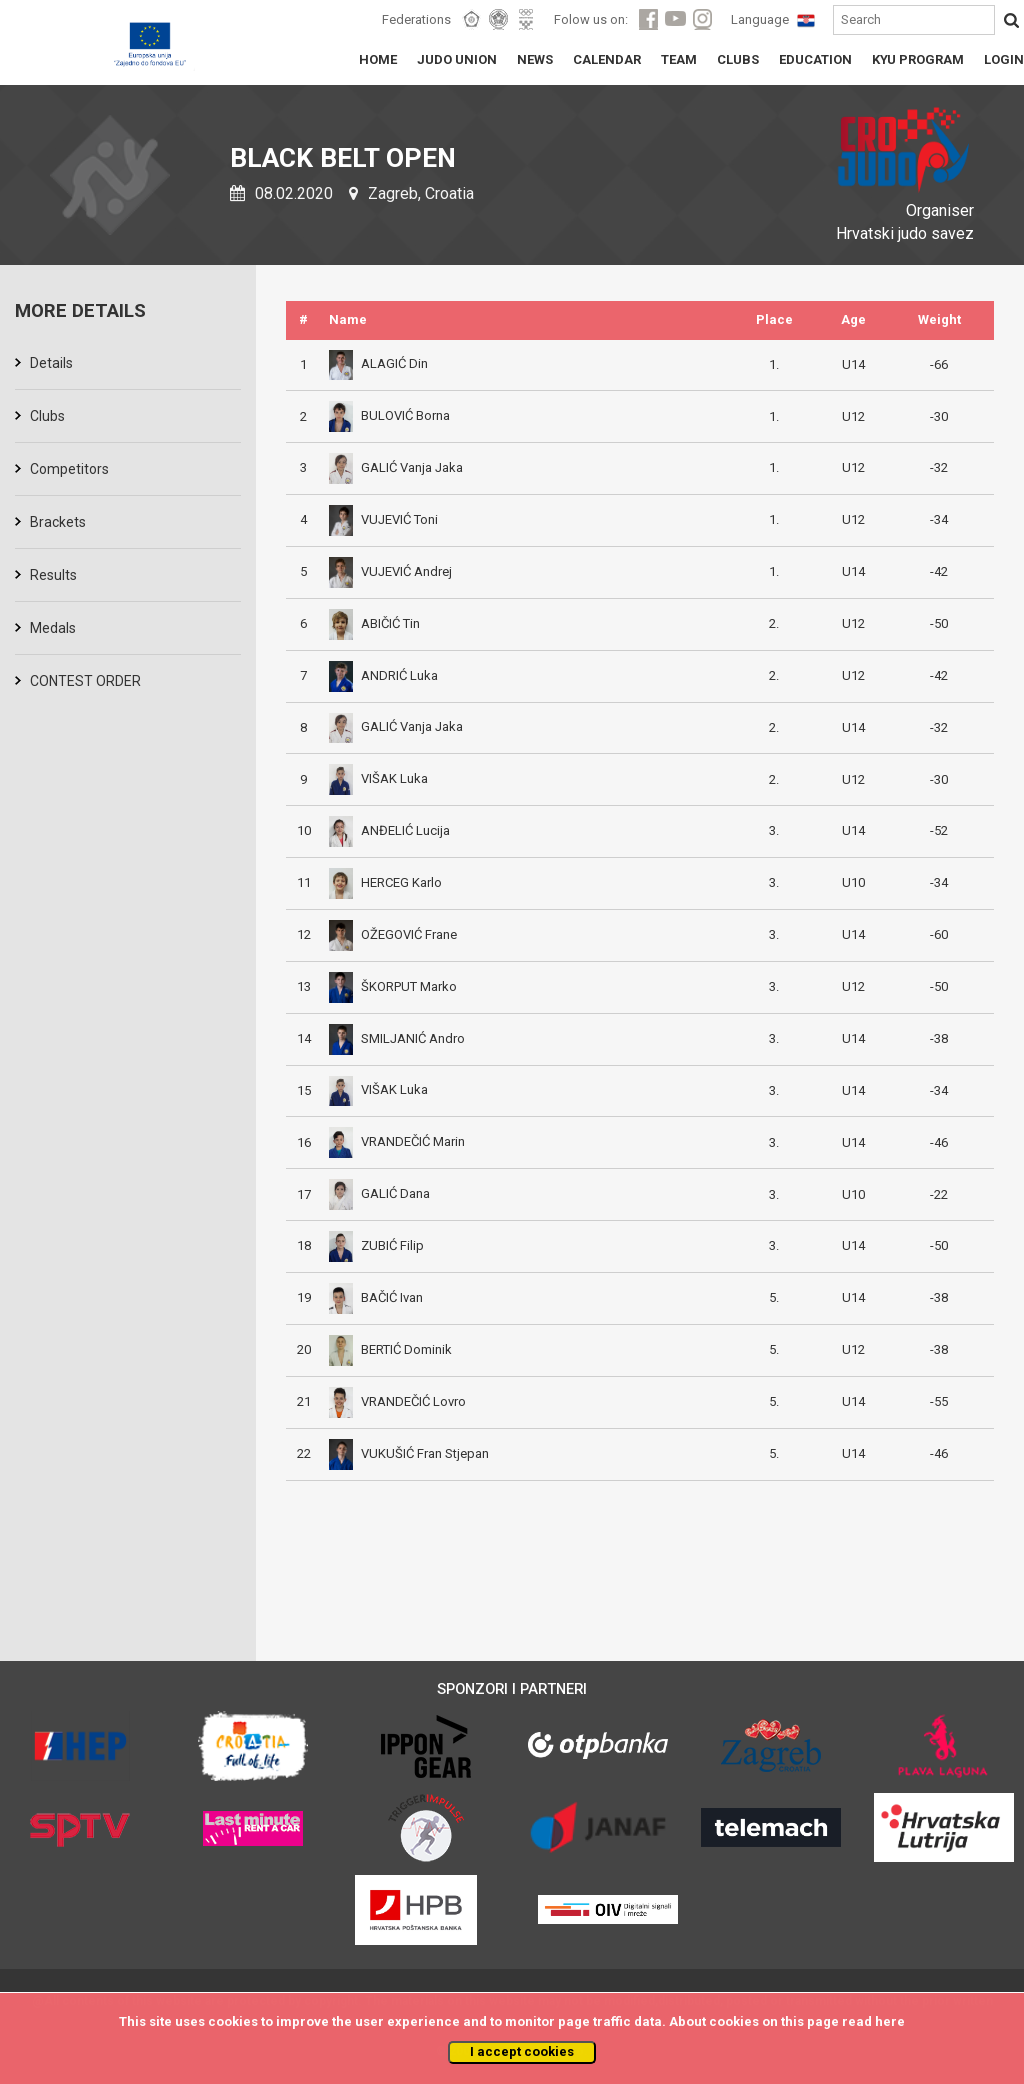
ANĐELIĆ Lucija (389, 830)
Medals (53, 628)
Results (53, 575)
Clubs (47, 416)
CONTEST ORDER (85, 681)
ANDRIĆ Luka (383, 675)
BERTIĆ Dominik (390, 1349)
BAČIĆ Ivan (376, 1297)
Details (51, 363)
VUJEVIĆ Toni (383, 519)
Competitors (69, 469)
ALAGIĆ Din (378, 363)
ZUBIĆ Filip (376, 1245)
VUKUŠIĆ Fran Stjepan (409, 1453)
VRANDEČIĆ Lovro (397, 1401)
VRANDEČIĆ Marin (397, 1141)
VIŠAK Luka (378, 778)
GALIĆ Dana (379, 1193)
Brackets (58, 522)
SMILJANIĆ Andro (397, 1038)
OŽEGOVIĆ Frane (393, 934)
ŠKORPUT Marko (393, 986)
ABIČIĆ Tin (374, 623)
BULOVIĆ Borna (389, 415)
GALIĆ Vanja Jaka (396, 467)
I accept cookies (522, 2051)
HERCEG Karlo (385, 882)
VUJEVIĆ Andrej (390, 571)
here (890, 2021)
